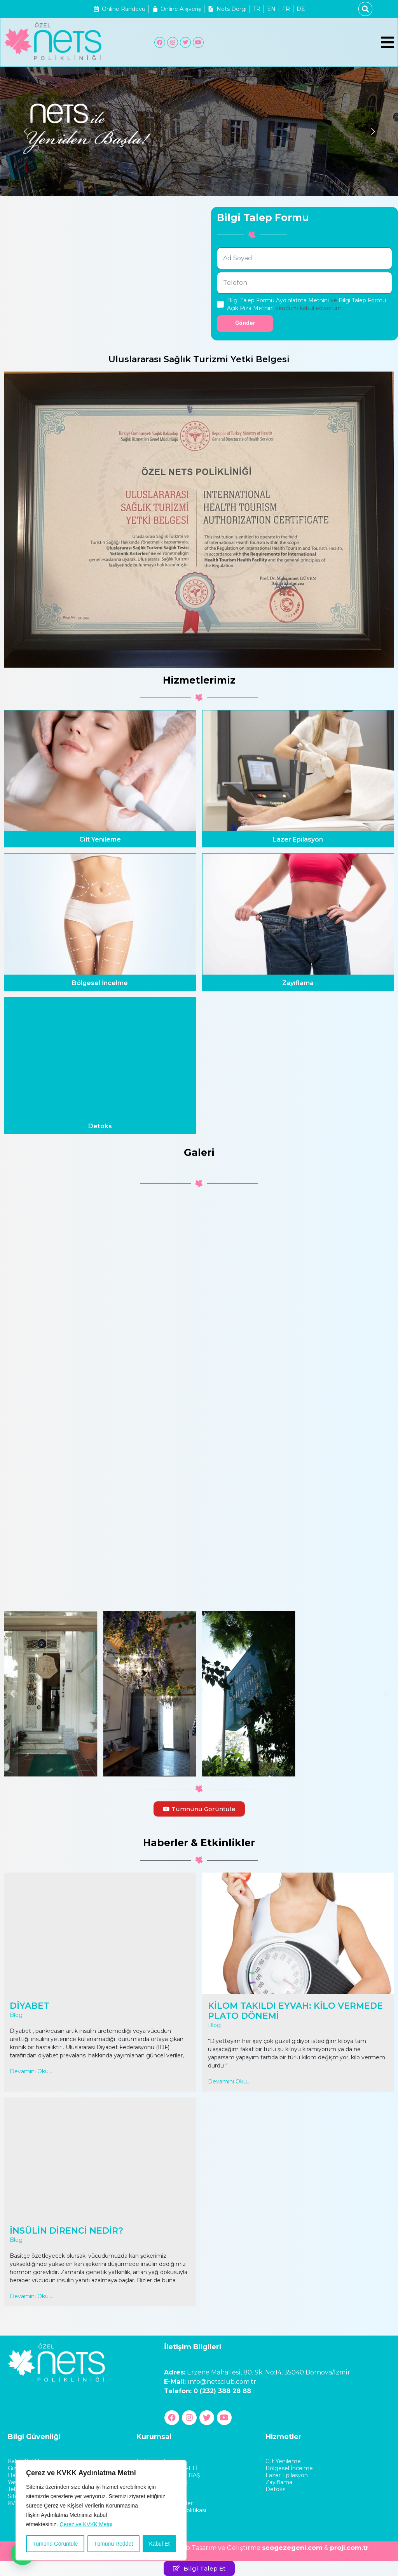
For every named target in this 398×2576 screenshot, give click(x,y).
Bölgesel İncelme (100, 983)
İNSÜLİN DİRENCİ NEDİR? (66, 2230)
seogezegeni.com (292, 2547)
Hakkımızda (152, 2461)
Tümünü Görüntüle (55, 2544)
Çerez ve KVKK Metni (86, 2524)
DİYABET (29, 2006)
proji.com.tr (349, 2547)
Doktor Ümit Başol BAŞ (168, 2475)
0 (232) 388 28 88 (222, 2391)
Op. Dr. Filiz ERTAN (162, 2482)
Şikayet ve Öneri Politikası (171, 2510)
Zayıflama (298, 983)
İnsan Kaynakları (158, 2496)
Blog (16, 2014)
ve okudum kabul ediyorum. (306, 304)
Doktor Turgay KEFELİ (166, 2468)
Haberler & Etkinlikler (164, 2503)
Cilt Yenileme (100, 839)
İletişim (146, 2524)
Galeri (144, 2517)
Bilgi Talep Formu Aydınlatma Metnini (278, 300)
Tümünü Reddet (113, 2544)
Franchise (149, 2489)
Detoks (100, 1126)
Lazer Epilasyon (298, 839)
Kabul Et (159, 2544)
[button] (12, 1694)
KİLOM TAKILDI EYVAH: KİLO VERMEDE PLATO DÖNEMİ (295, 2011)
